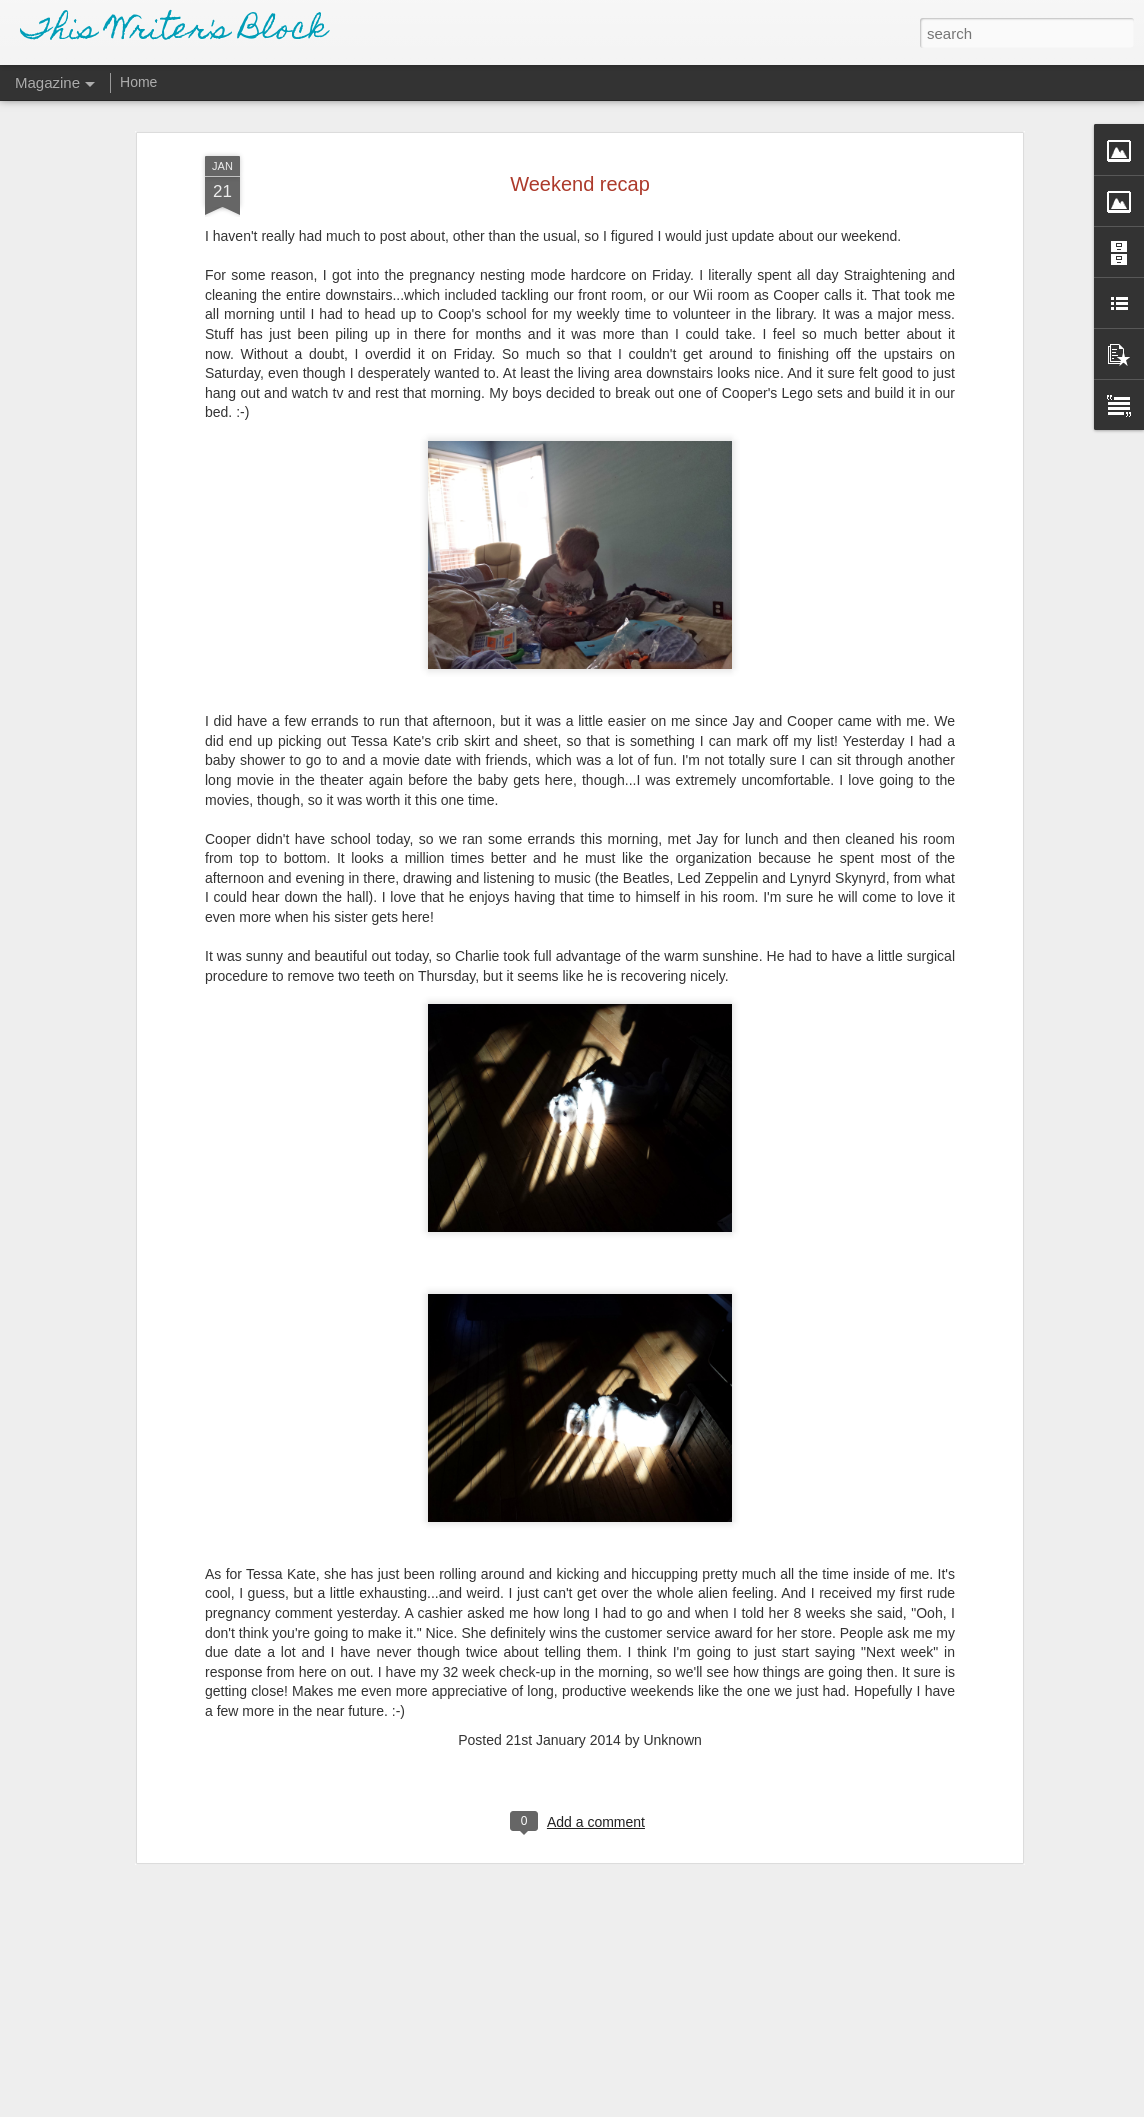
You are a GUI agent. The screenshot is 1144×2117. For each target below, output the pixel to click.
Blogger (634, 2106)
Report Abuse (693, 2106)
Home (138, 82)
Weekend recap (580, 168)
